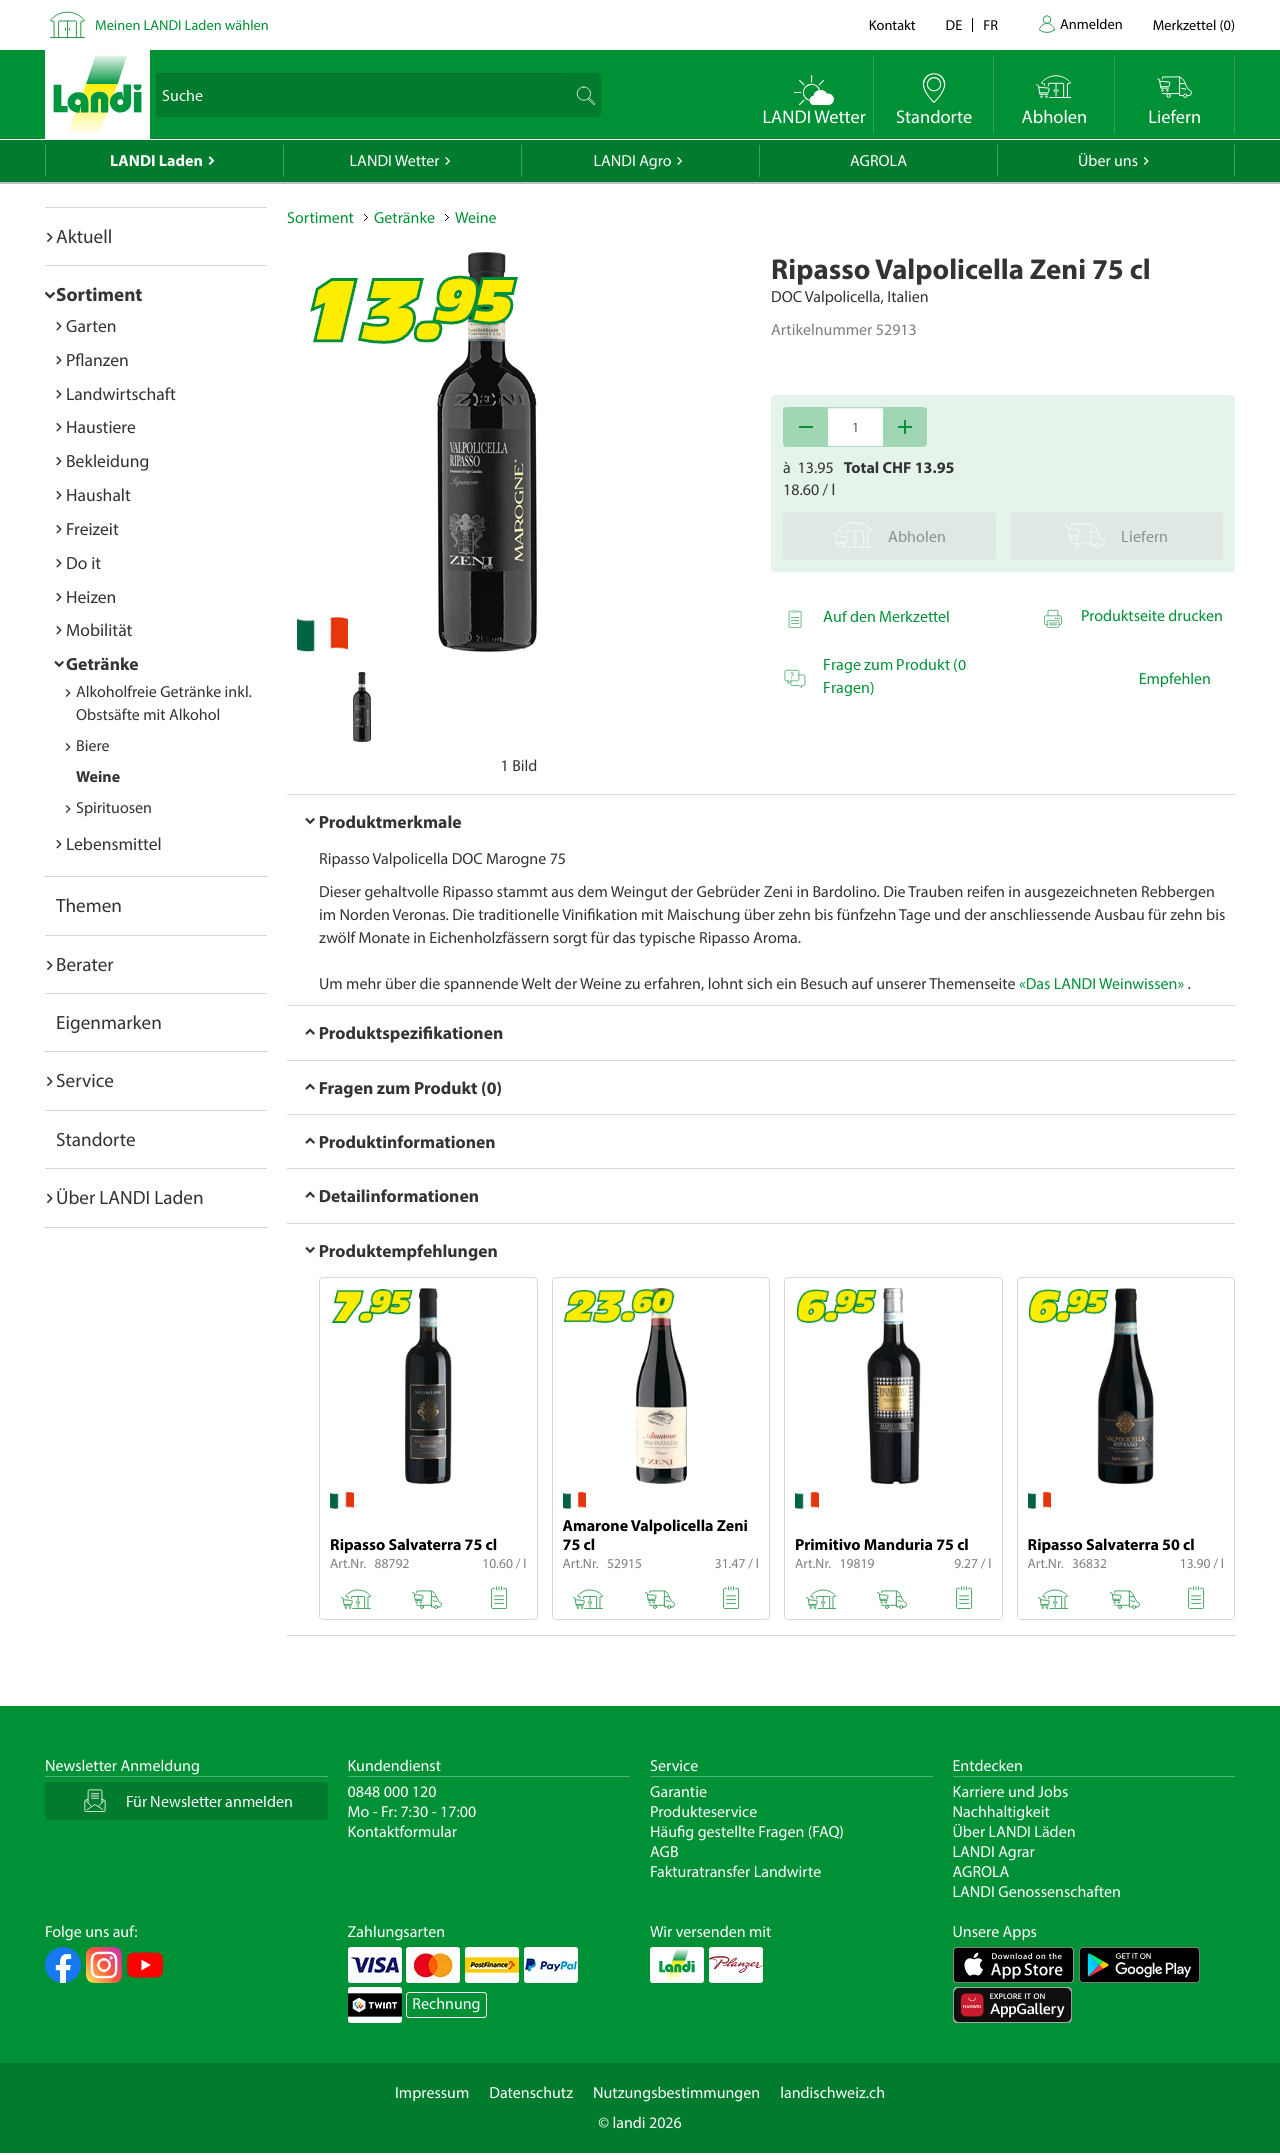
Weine (98, 777)
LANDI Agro (632, 161)
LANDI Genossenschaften (1037, 1892)
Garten (91, 325)
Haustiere (101, 426)
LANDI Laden (156, 161)
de (954, 24)
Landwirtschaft (121, 393)
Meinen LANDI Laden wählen (182, 24)
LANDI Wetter (395, 161)
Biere (93, 746)
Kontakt (892, 24)
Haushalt (98, 494)
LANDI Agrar (994, 1852)
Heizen (91, 596)
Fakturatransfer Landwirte (735, 1872)
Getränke (102, 663)
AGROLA (878, 161)
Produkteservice (703, 1812)
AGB (664, 1852)
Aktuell (84, 236)
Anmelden (1091, 23)
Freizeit (92, 528)
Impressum (432, 2093)
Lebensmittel (114, 843)
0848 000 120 (392, 1792)
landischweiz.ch (832, 2093)
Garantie (678, 1792)
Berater (85, 964)
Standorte (96, 1139)
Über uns (1108, 161)
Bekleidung (107, 460)
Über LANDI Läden (1014, 1832)
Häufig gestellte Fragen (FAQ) (747, 1832)
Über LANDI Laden (130, 1197)
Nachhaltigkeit (1001, 1812)
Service (85, 1080)
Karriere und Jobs (1011, 1792)
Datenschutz (531, 2093)
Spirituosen (114, 808)
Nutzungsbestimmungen (676, 2093)
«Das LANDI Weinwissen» (1101, 984)
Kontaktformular (403, 1832)
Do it (83, 562)
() (1194, 24)
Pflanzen (97, 359)
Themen (89, 905)
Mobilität (99, 629)
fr (990, 24)
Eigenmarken (109, 1022)
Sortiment (99, 294)
